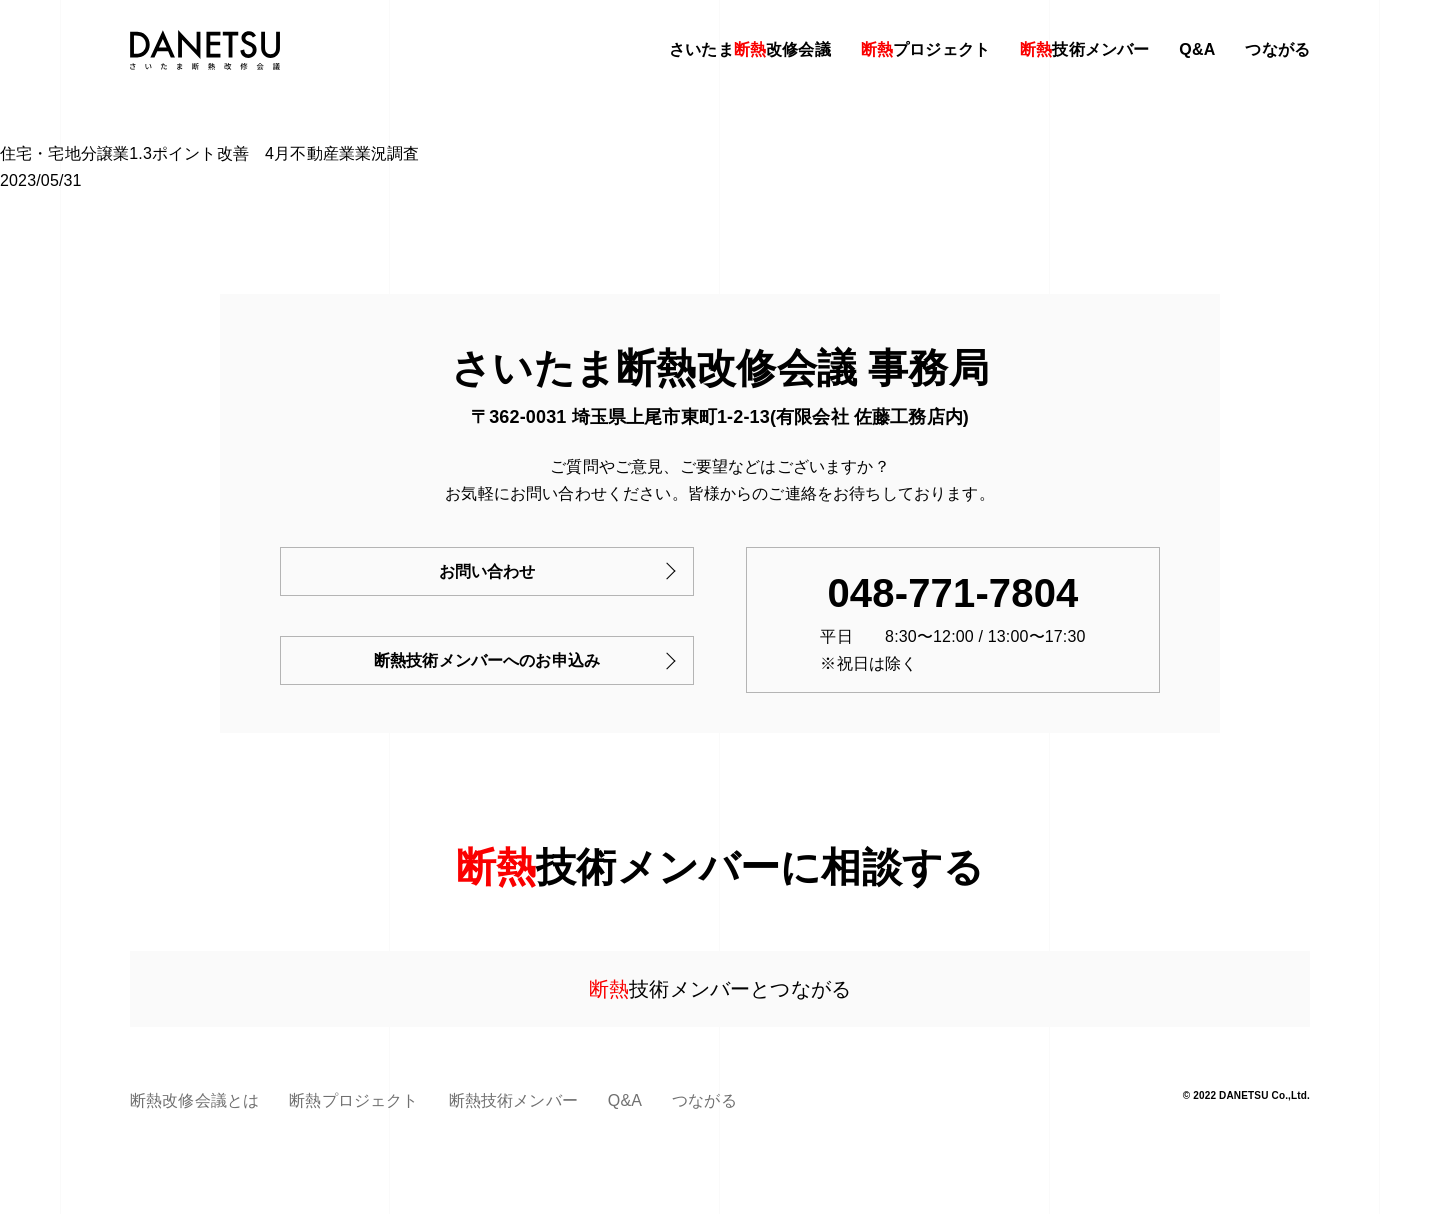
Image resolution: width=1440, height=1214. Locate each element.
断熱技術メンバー (513, 1100)
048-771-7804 (952, 593)
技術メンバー (1084, 49)
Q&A (1197, 49)
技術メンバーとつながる (720, 989)
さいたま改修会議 (750, 49)
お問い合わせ (487, 571)
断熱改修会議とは (194, 1100)
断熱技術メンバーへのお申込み (487, 660)
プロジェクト (925, 49)
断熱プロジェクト (353, 1100)
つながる (1277, 49)
